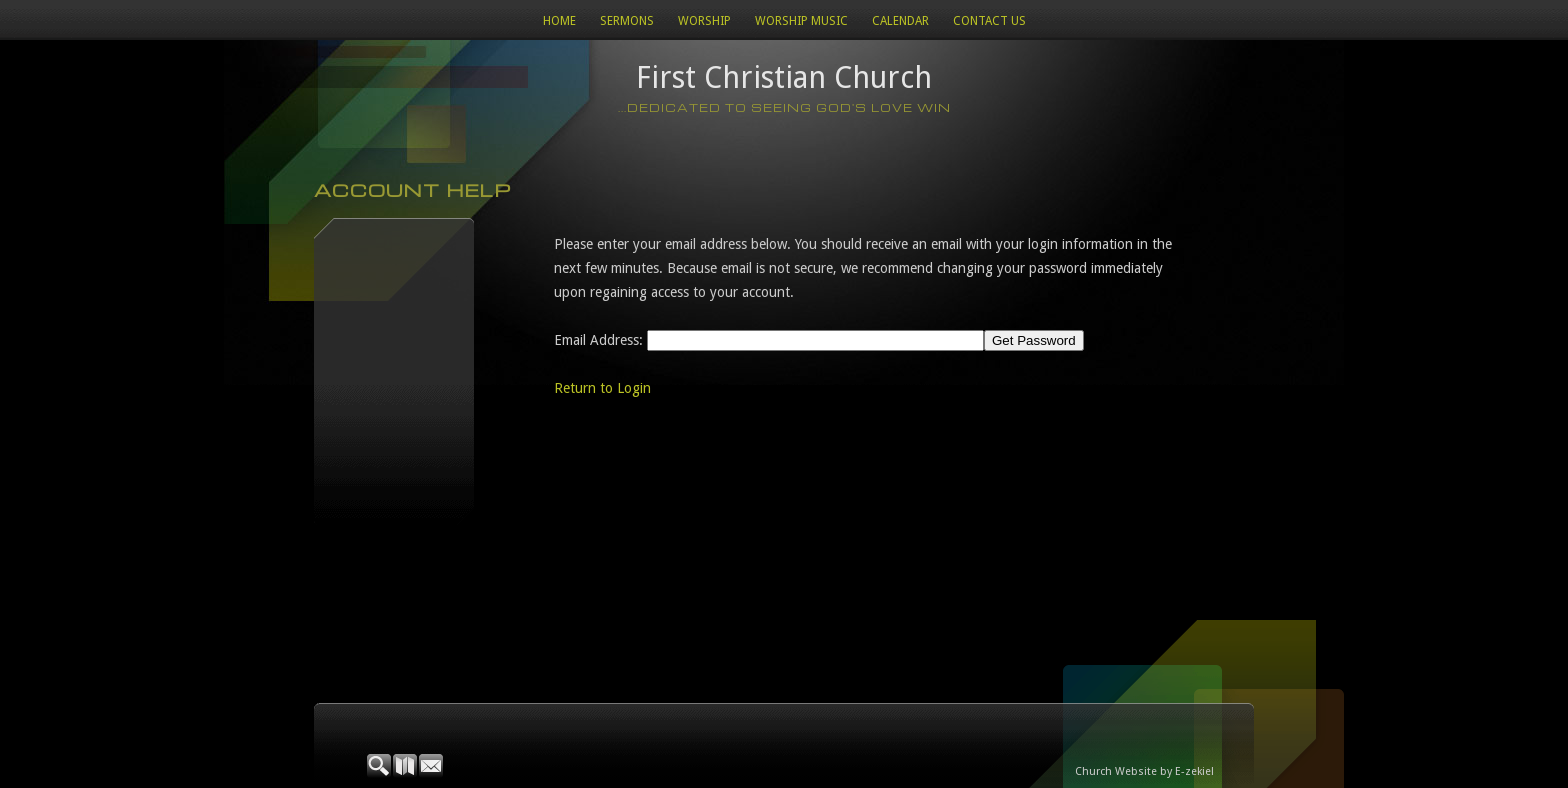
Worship (704, 21)
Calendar (900, 21)
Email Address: (598, 340)
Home (559, 21)
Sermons (627, 21)
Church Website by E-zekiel (1144, 771)
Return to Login (602, 388)
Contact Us (989, 21)
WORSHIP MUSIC (801, 21)
